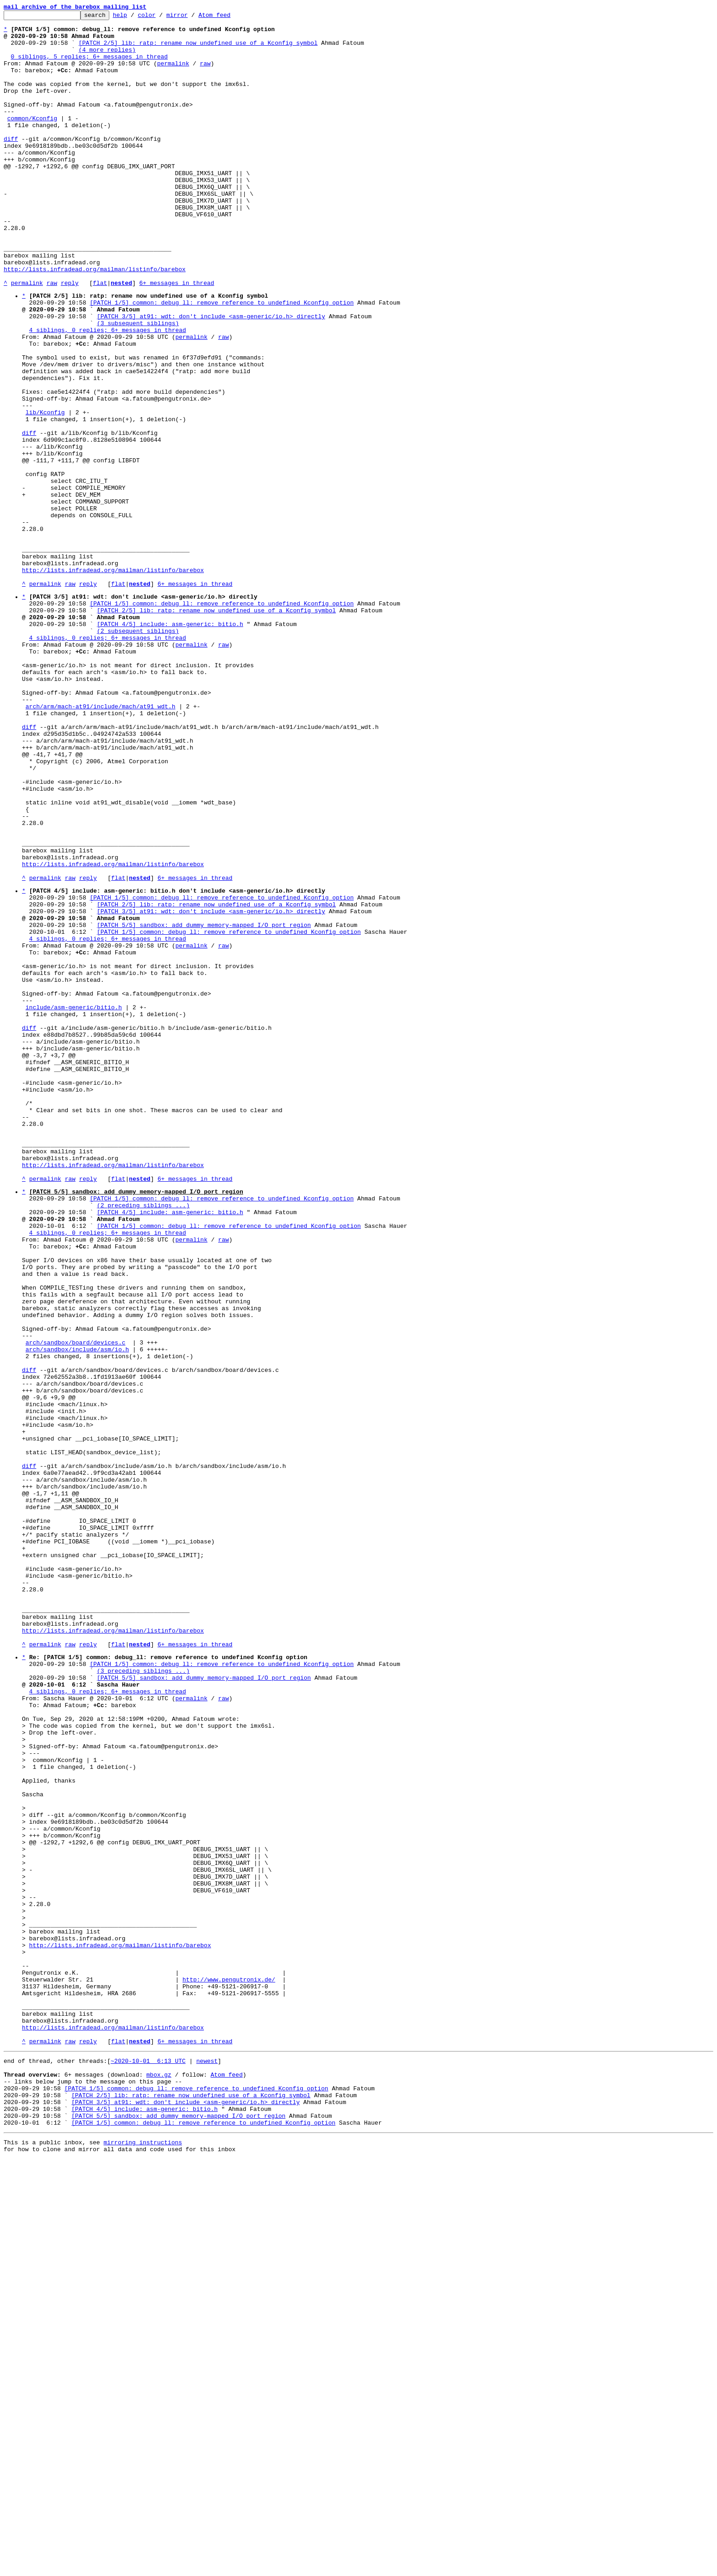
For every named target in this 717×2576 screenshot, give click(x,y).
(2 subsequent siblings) (138, 753)
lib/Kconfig (45, 491)
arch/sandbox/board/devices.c (75, 1604)
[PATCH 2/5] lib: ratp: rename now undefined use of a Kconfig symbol (198, 49)
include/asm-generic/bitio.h (74, 1203)
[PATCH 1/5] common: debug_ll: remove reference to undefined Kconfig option (221, 360)
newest (207, 2462)
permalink (173, 74)
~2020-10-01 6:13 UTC (148, 2462)
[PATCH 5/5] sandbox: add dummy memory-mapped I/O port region (204, 1104)
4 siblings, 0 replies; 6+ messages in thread (107, 393)
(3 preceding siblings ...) (143, 1997)
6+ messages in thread (176, 337)
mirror (191, 17)
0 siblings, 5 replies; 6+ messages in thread (89, 66)
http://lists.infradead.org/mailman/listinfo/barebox (95, 321)
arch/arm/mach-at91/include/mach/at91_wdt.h (101, 843)
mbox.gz (158, 2479)
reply (70, 337)
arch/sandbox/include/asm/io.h (77, 1612)
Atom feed (229, 17)
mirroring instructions (142, 2558)
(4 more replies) (107, 58)
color (161, 17)
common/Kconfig (32, 140)
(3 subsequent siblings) (138, 384)
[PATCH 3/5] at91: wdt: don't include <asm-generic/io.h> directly (211, 376)
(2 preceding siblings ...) (143, 1439)
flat (100, 337)
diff (11, 165)
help (134, 17)
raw (205, 74)
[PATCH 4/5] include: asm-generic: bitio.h (170, 744)
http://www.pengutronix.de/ (228, 2367)
